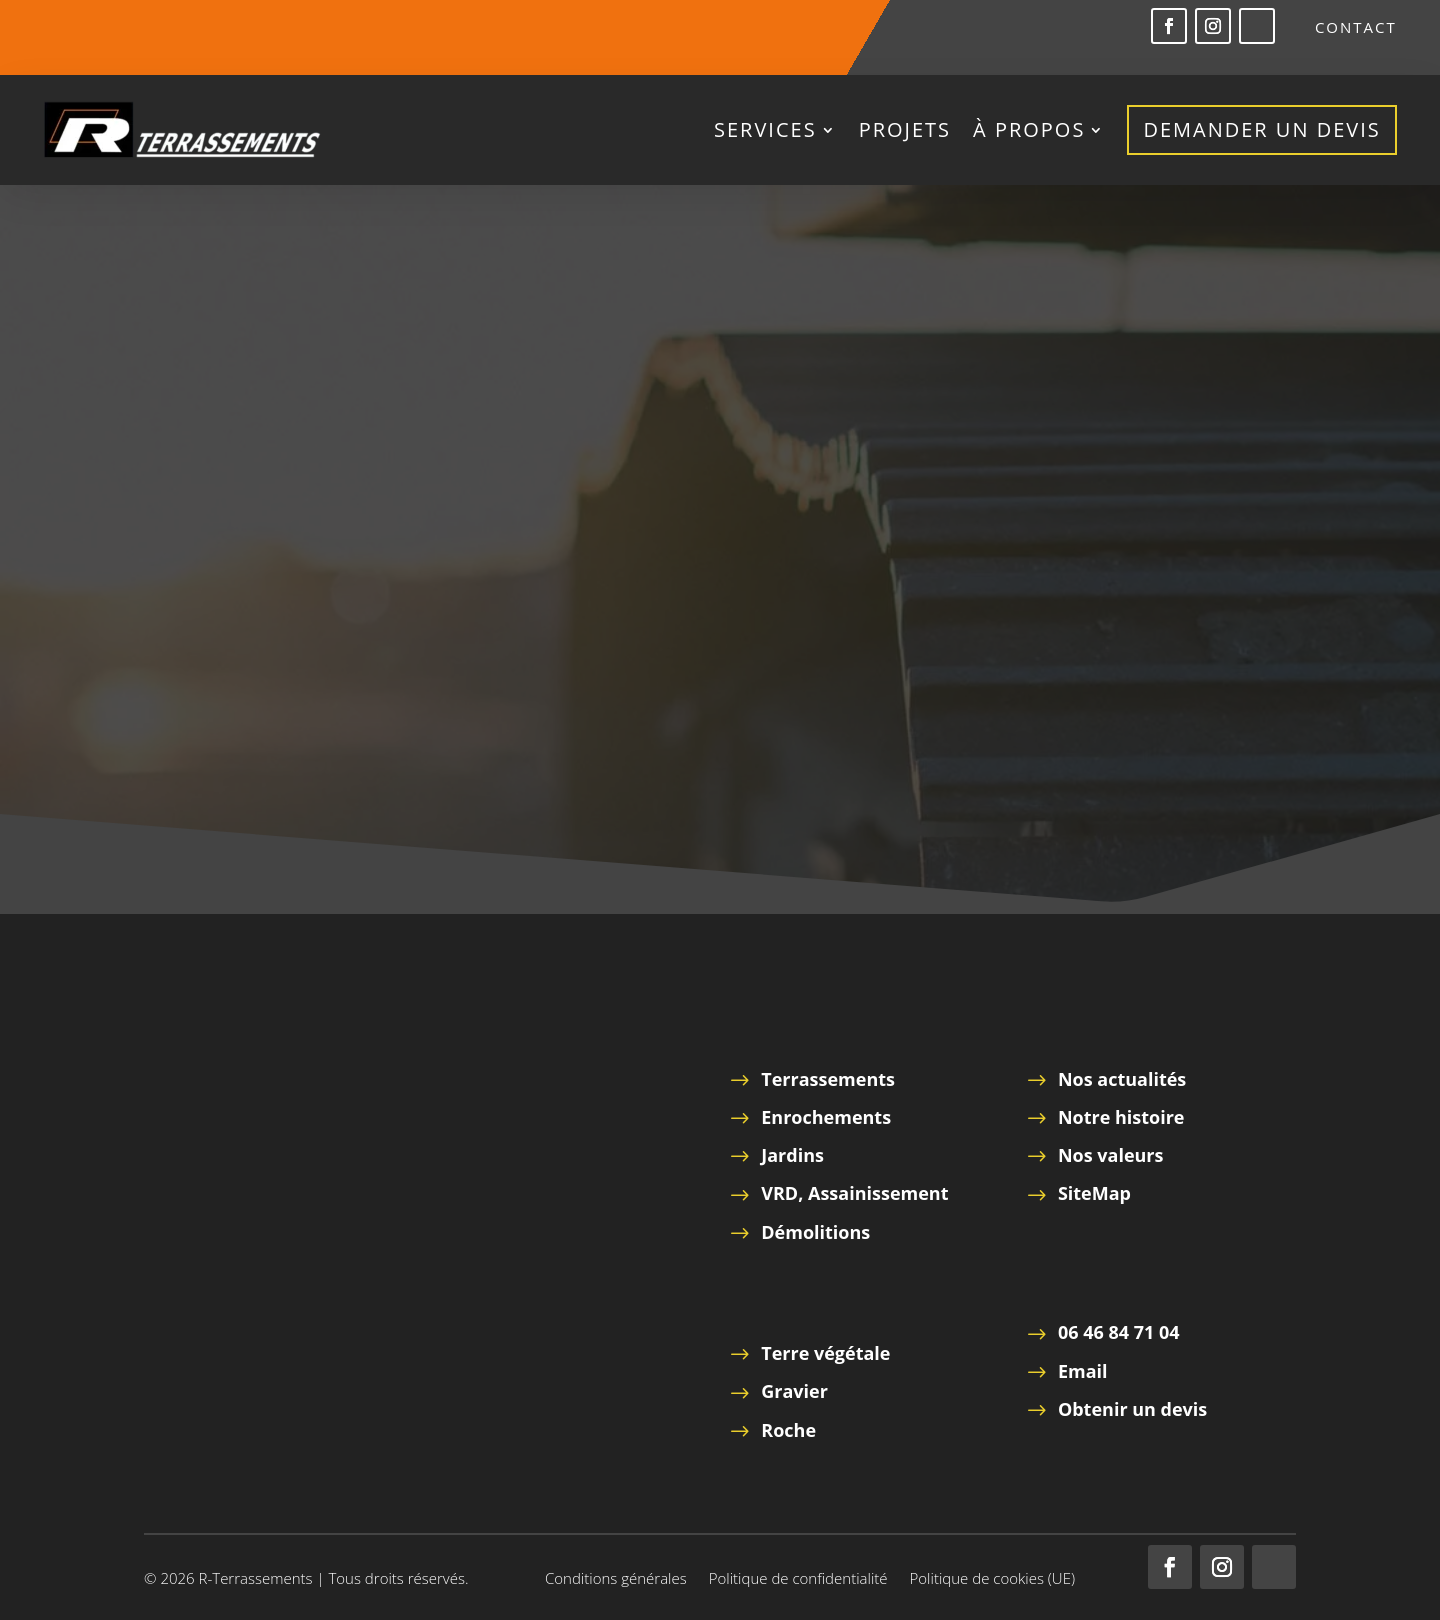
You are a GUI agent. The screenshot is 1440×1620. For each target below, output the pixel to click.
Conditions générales (616, 1579)
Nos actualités (1122, 1079)
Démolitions (815, 1232)
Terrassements (828, 1079)
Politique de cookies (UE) (992, 1579)
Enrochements (826, 1117)
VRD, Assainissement (854, 1193)
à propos (1029, 129)
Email (1083, 1371)
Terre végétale (825, 1353)
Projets (905, 129)
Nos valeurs (1111, 1155)
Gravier (794, 1391)
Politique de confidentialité (798, 1579)
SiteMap (1094, 1193)
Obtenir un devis (1132, 1409)
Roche (788, 1430)
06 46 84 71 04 (1119, 1332)
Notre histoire (1121, 1117)
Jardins (792, 1155)
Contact (1356, 28)
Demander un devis (1261, 129)
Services (765, 129)
